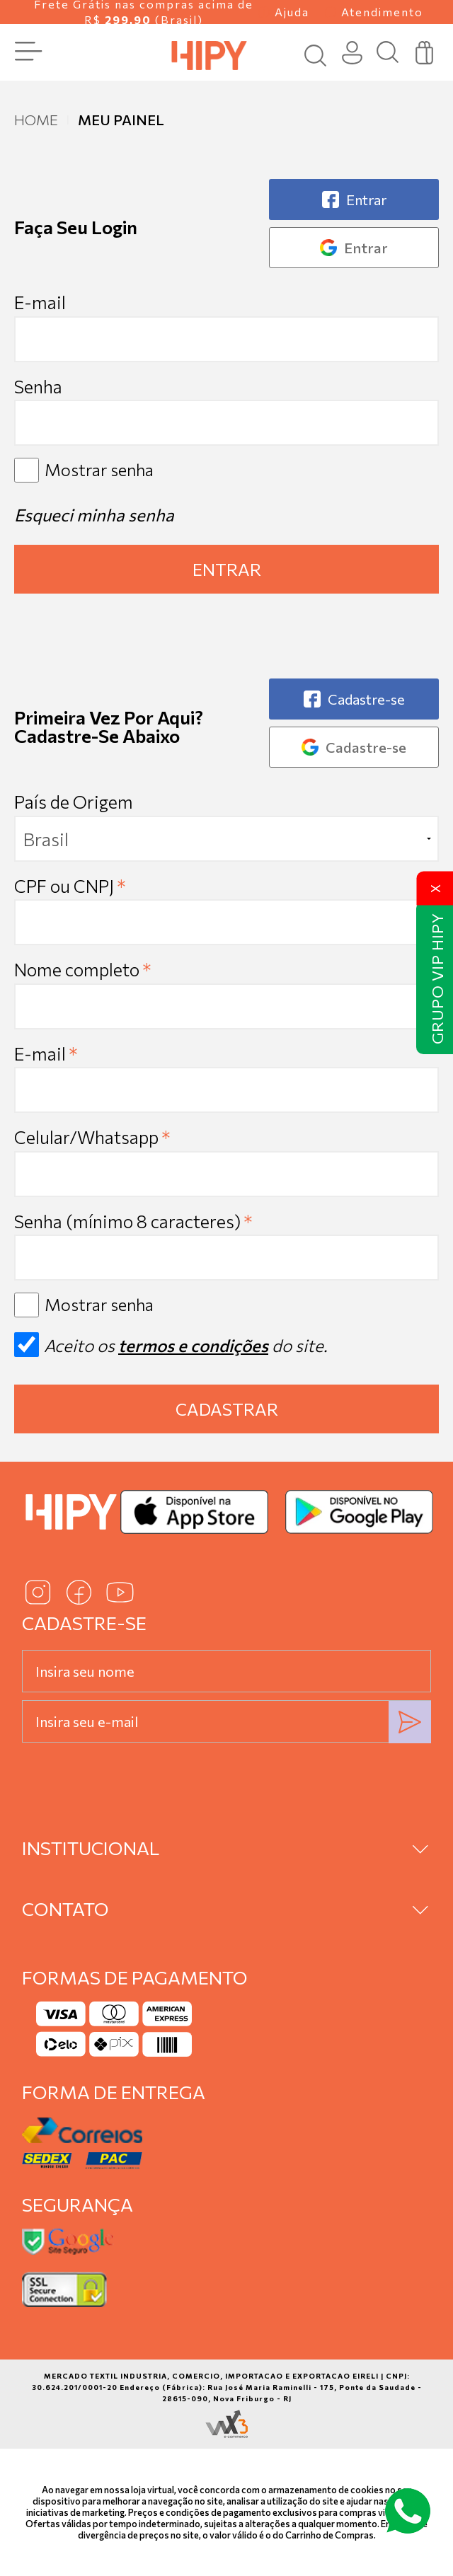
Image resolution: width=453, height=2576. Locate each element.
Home (36, 119)
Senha (38, 386)
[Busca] (388, 52)
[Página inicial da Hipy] (209, 54)
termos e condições (193, 1345)
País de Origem (73, 801)
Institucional (90, 1848)
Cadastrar (227, 1409)
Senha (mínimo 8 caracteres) (133, 1221)
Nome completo (82, 969)
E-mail (226, 326)
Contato (65, 1908)
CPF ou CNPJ (69, 885)
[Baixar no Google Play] (359, 1512)
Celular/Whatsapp (92, 1137)
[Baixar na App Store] (194, 1512)
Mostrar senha (99, 469)
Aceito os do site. (170, 1350)
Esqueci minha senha (94, 514)
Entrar (227, 569)
